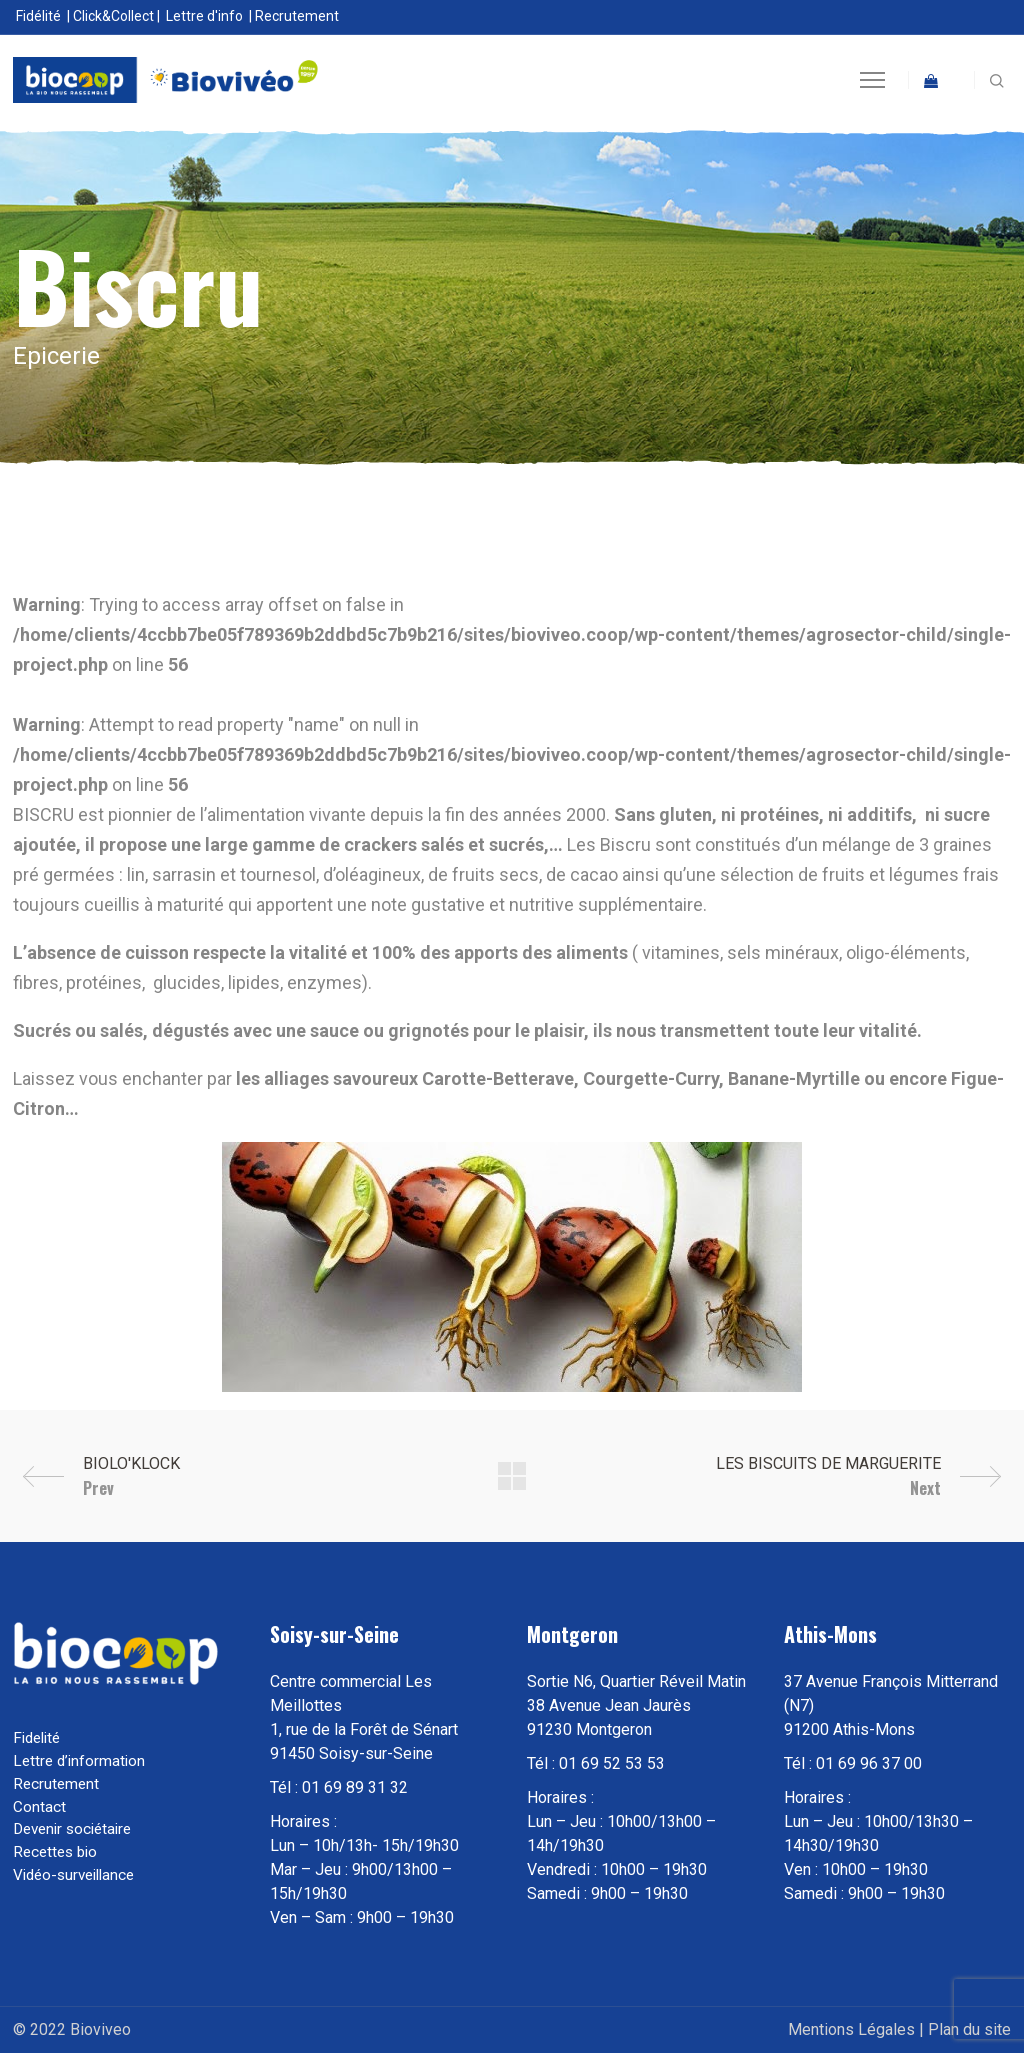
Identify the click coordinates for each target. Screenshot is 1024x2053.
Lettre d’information (79, 1761)
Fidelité (36, 1738)
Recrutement (297, 16)
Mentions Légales (851, 2029)
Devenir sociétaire (72, 1829)
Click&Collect (113, 16)
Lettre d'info (204, 16)
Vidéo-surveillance (73, 1875)
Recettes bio (55, 1852)
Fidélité (38, 16)
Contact (39, 1807)
